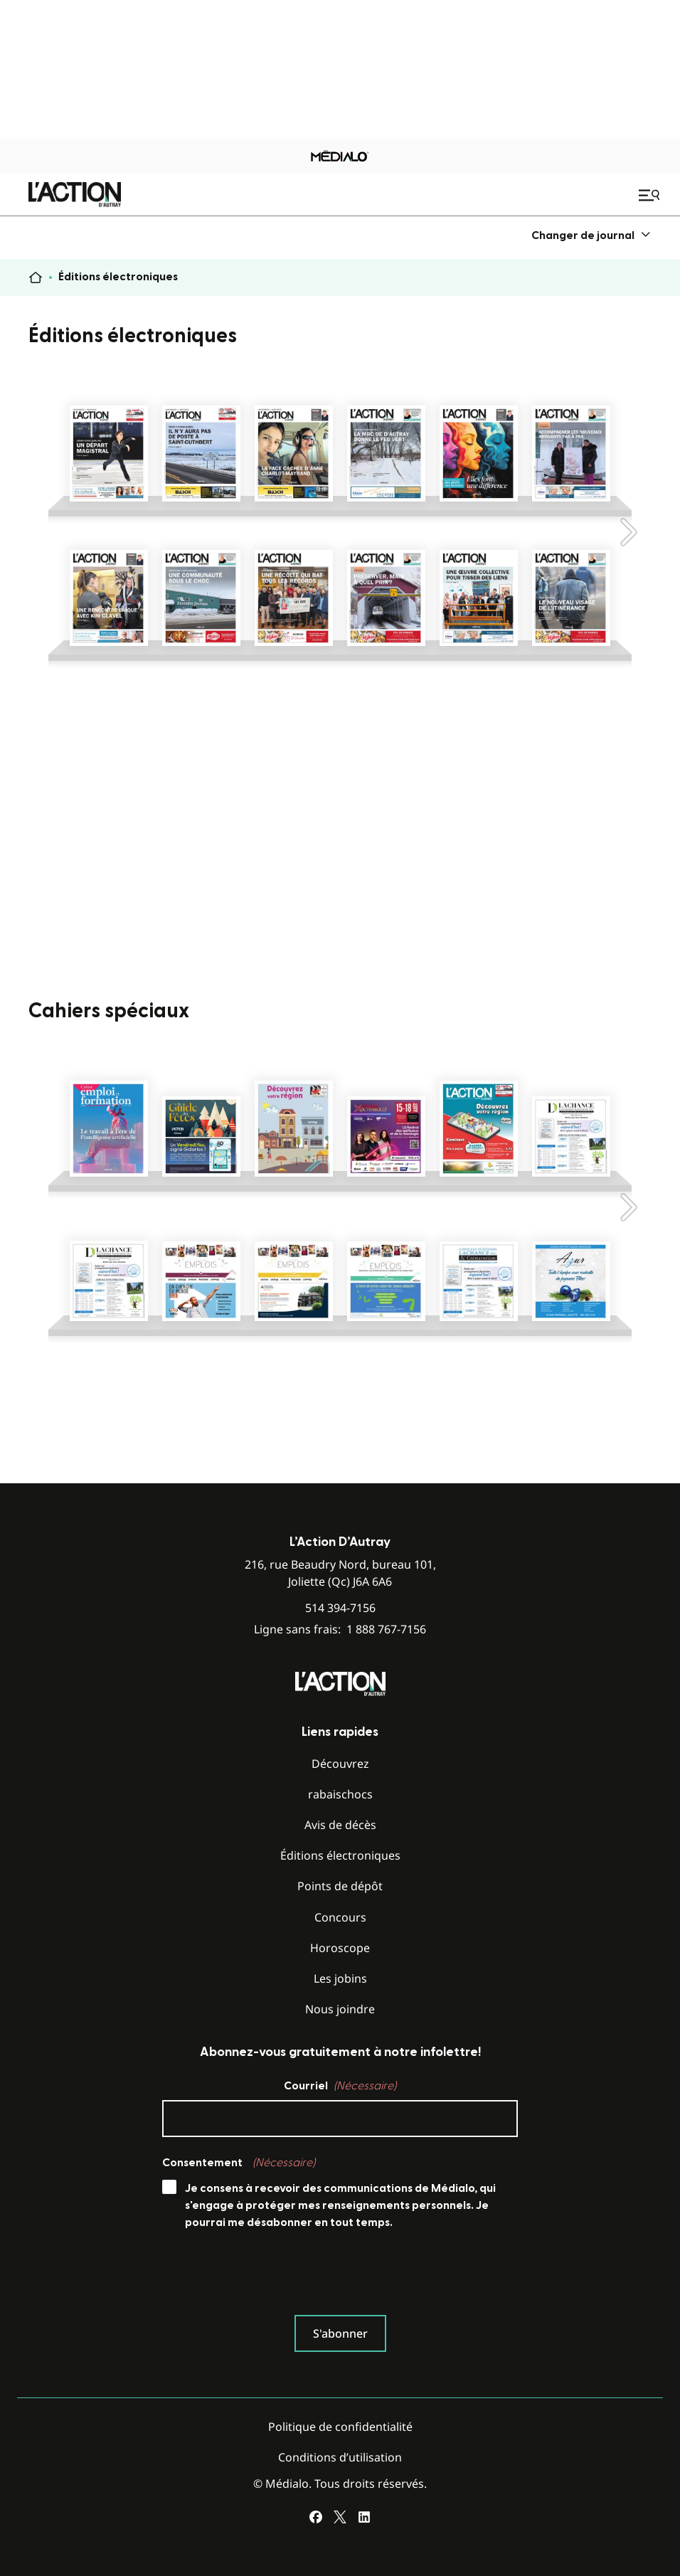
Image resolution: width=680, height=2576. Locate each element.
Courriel (340, 2086)
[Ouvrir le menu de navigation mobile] (651, 195)
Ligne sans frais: (340, 1629)
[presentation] (270, 2276)
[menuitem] (591, 235)
